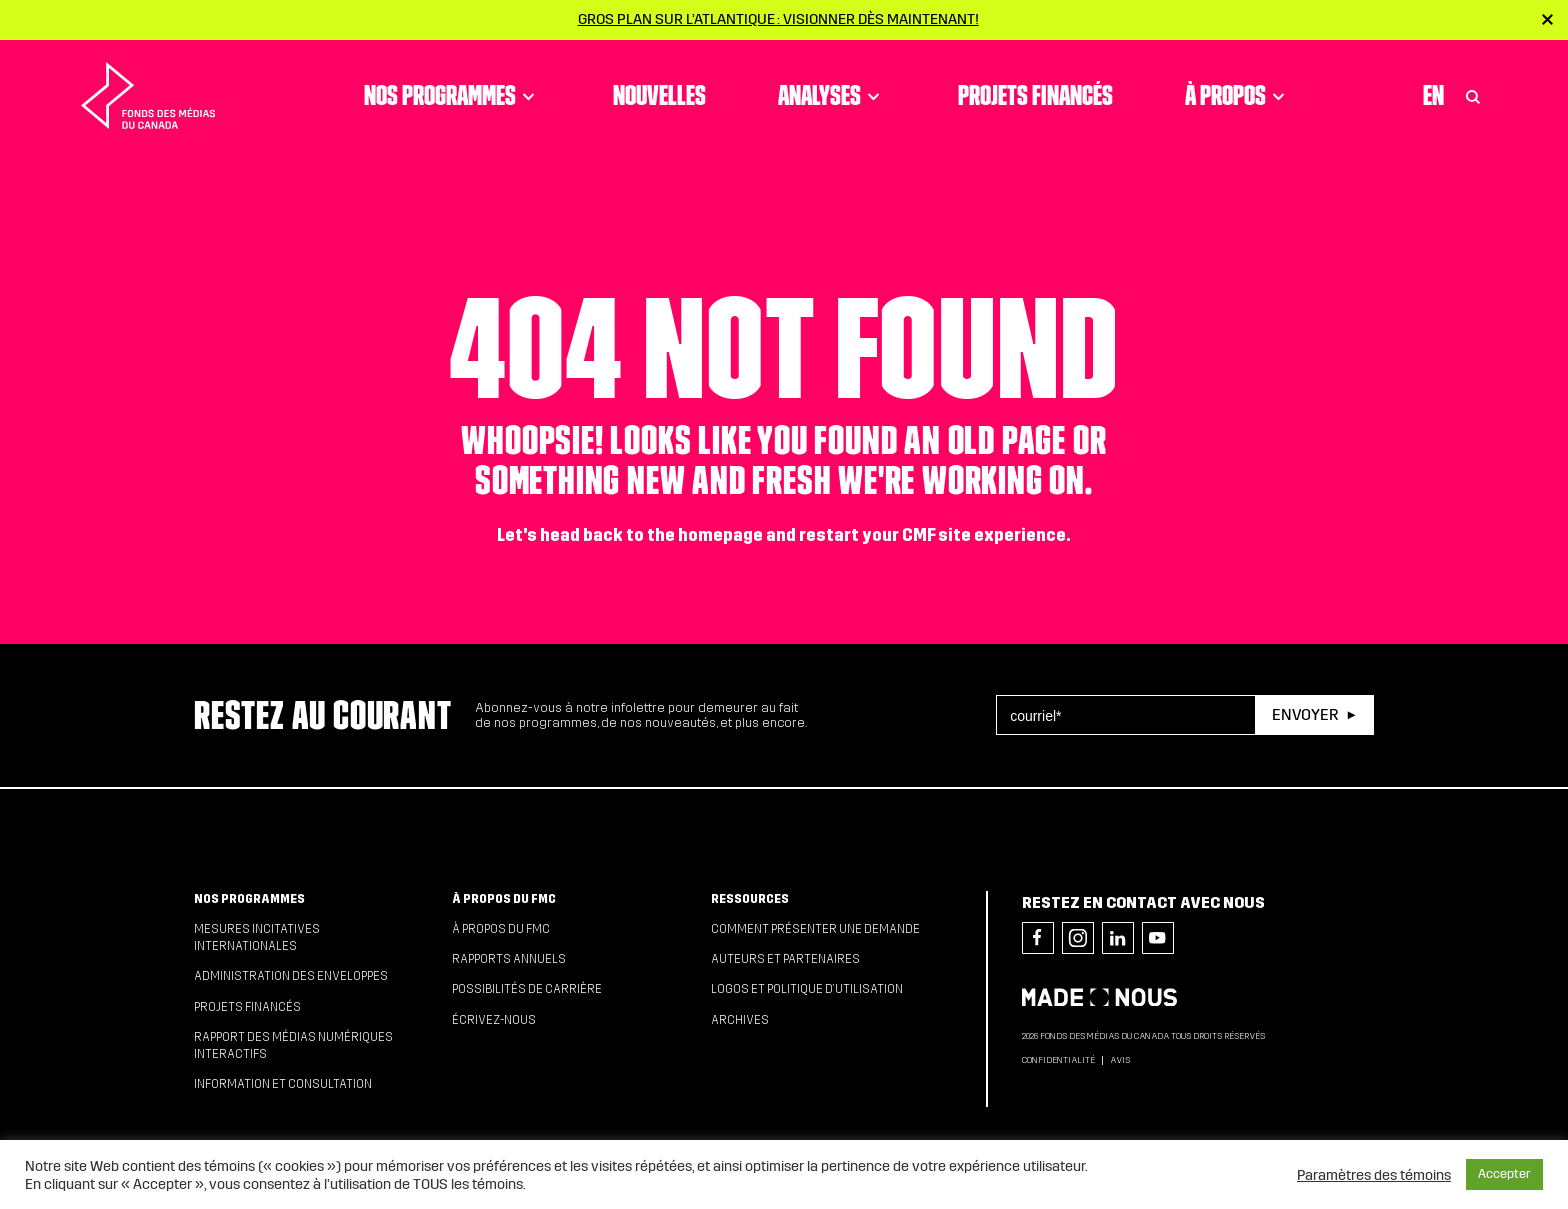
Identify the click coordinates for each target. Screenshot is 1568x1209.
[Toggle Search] (1473, 95)
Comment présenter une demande (815, 929)
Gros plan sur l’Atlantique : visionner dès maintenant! (778, 19)
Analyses (832, 95)
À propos (1238, 95)
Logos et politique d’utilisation (807, 989)
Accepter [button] (1504, 1174)
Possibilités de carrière (527, 989)
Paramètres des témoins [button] (1374, 1175)
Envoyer (1305, 714)
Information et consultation (283, 1084)
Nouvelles (659, 95)
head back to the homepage (651, 535)
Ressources (750, 899)
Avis (1120, 1060)
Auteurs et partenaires (785, 959)
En (1433, 95)
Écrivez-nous (494, 1020)
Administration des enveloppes (291, 976)
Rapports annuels (509, 959)
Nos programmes (452, 95)
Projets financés (1035, 95)
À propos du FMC (504, 899)
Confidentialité (1058, 1060)
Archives (740, 1020)
